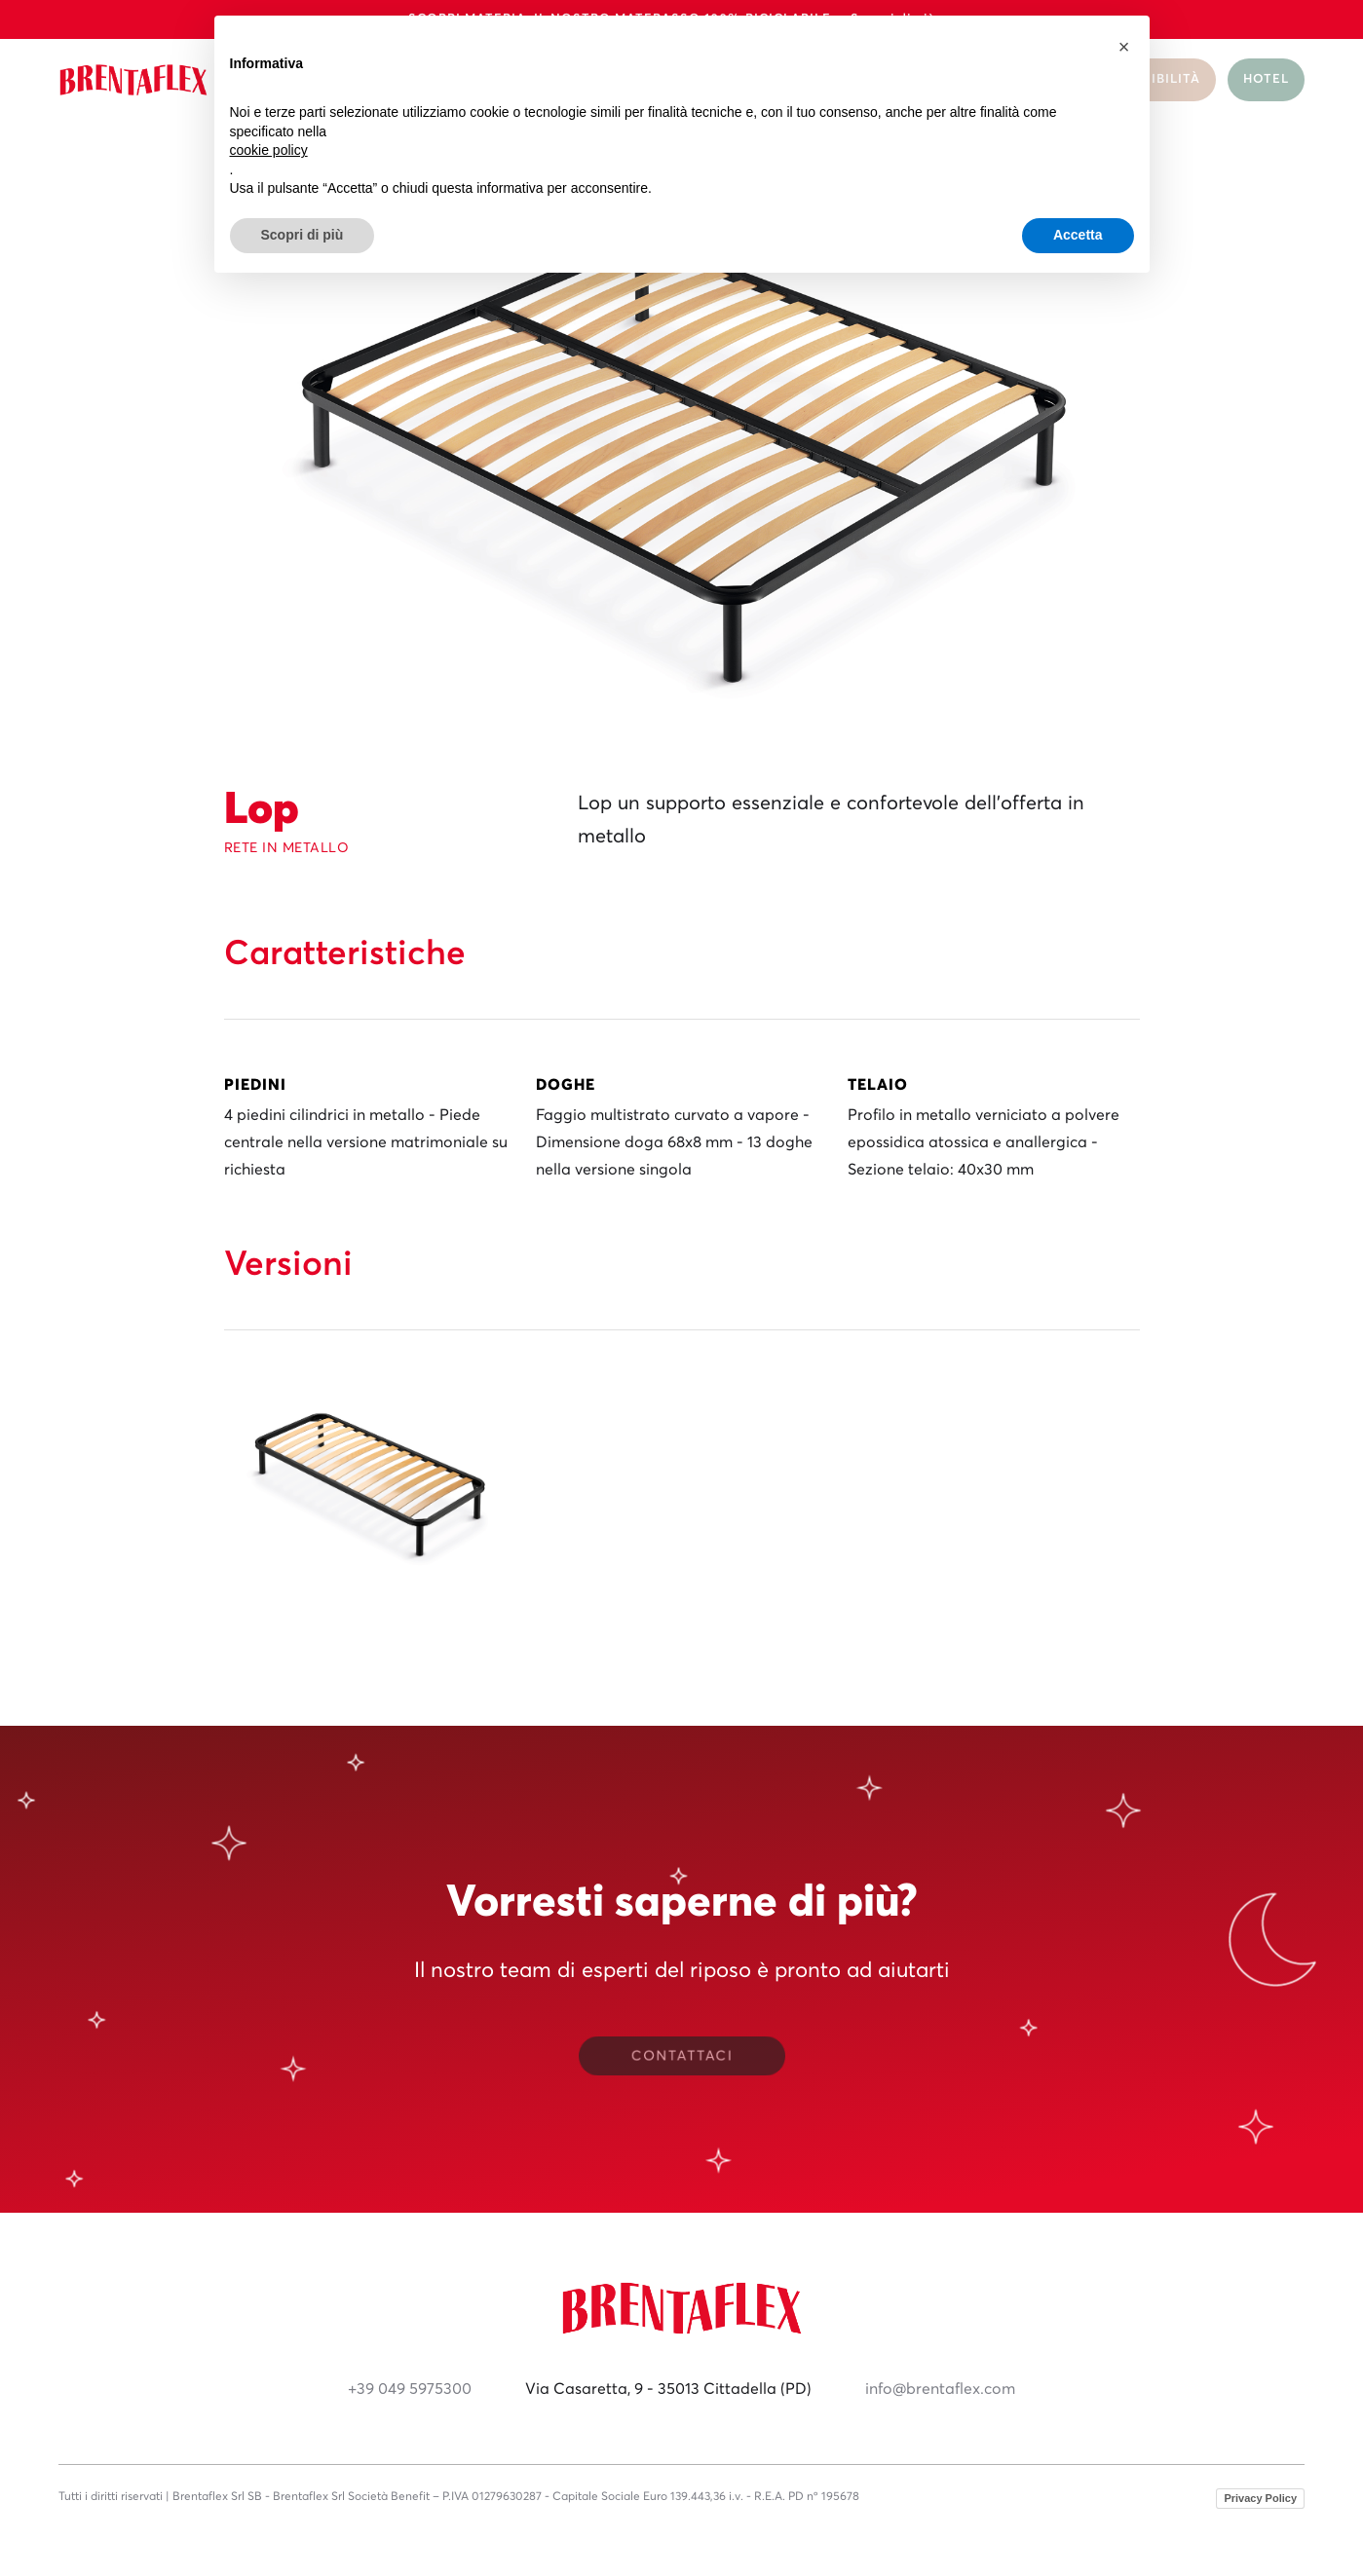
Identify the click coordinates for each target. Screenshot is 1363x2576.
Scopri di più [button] (302, 235)
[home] (133, 80)
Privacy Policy (1260, 2498)
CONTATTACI (681, 2056)
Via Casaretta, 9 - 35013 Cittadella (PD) (668, 2389)
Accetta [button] (1078, 235)
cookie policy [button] (269, 150)
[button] (1124, 46)
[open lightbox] (370, 1475)
